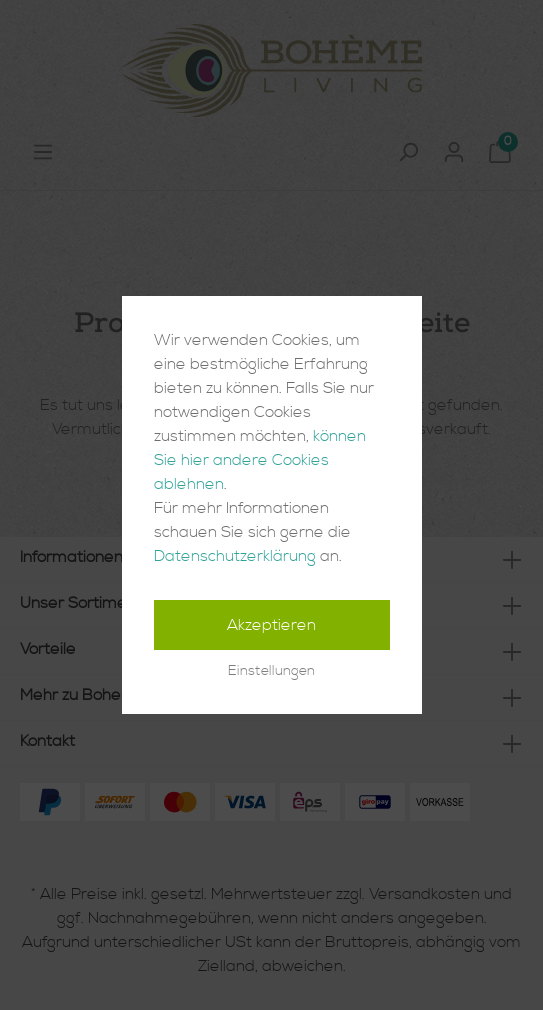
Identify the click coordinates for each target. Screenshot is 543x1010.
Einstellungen (271, 671)
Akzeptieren (271, 625)
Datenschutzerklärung (235, 556)
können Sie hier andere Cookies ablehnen (260, 460)
